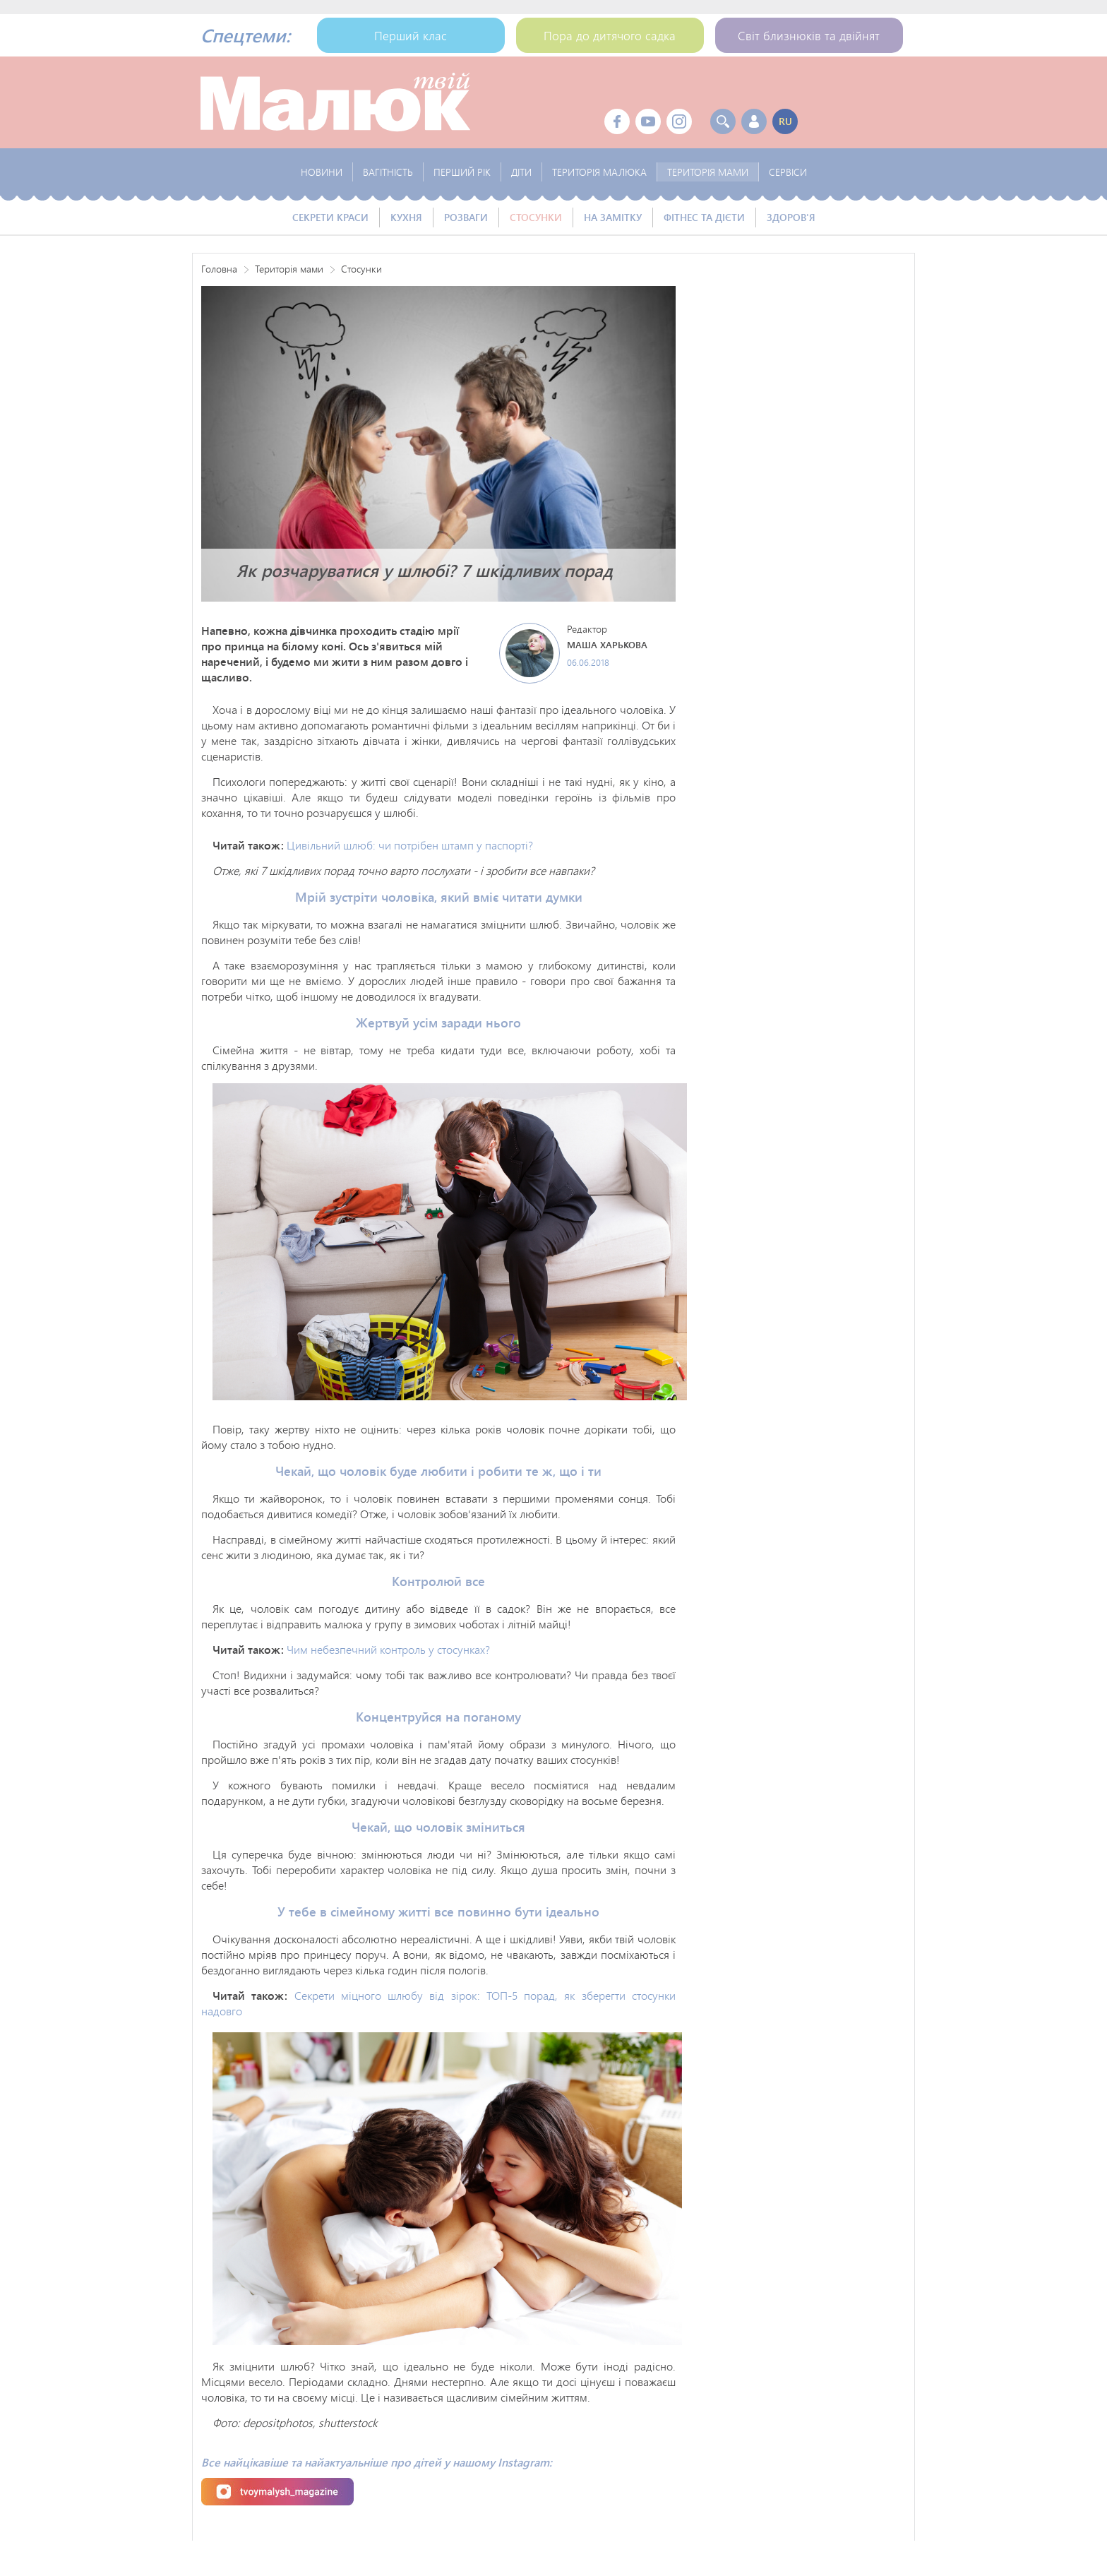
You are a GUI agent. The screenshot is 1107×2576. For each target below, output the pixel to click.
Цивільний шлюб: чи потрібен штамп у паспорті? (410, 844)
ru (785, 121)
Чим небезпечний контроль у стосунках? (388, 1649)
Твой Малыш (335, 102)
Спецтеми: (245, 35)
